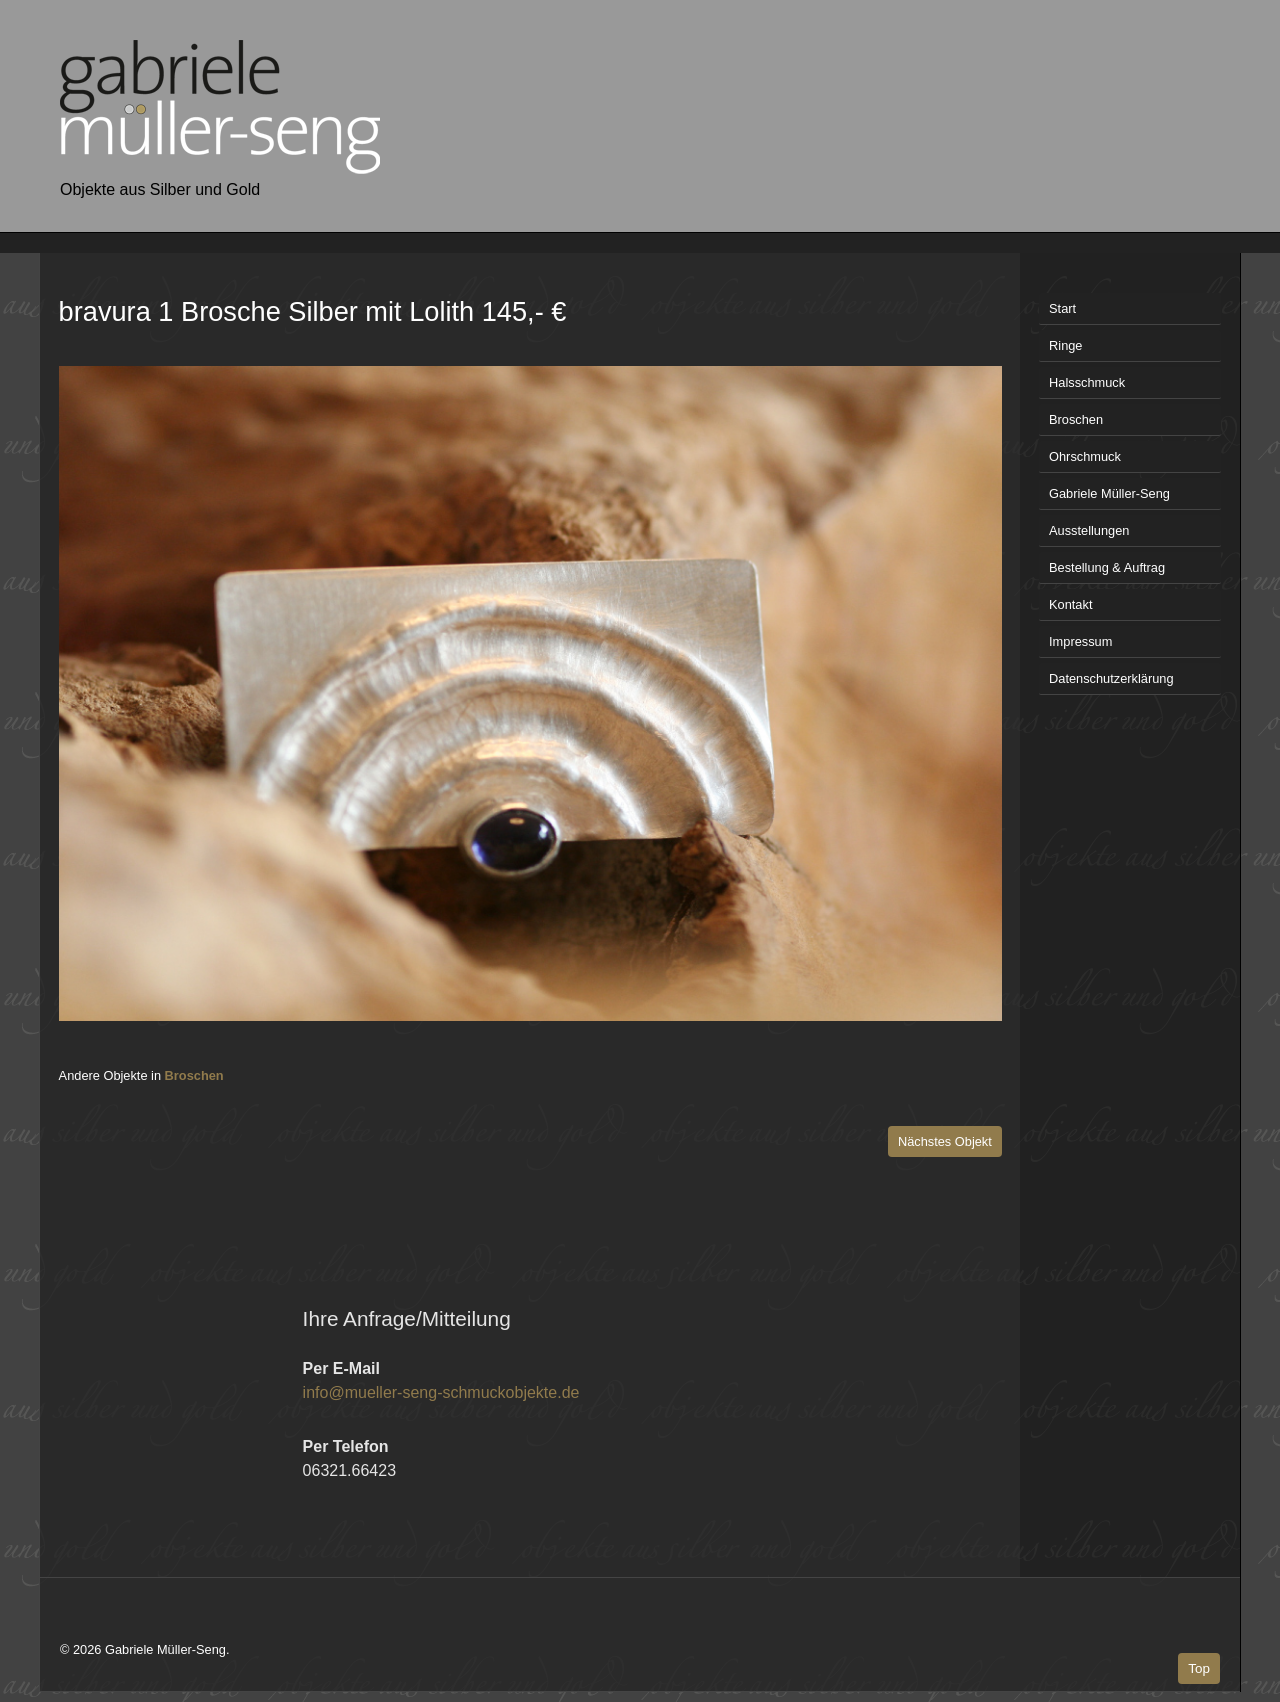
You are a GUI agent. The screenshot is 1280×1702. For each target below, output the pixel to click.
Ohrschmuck (1085, 456)
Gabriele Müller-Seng (1109, 493)
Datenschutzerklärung (1111, 678)
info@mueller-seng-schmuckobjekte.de (441, 1392)
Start (1062, 308)
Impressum (1080, 641)
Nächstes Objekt (945, 1141)
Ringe (1065, 345)
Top (1199, 1668)
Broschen (194, 1075)
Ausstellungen (1089, 530)
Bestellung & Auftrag (1107, 567)
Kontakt (1070, 604)
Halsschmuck (1087, 382)
